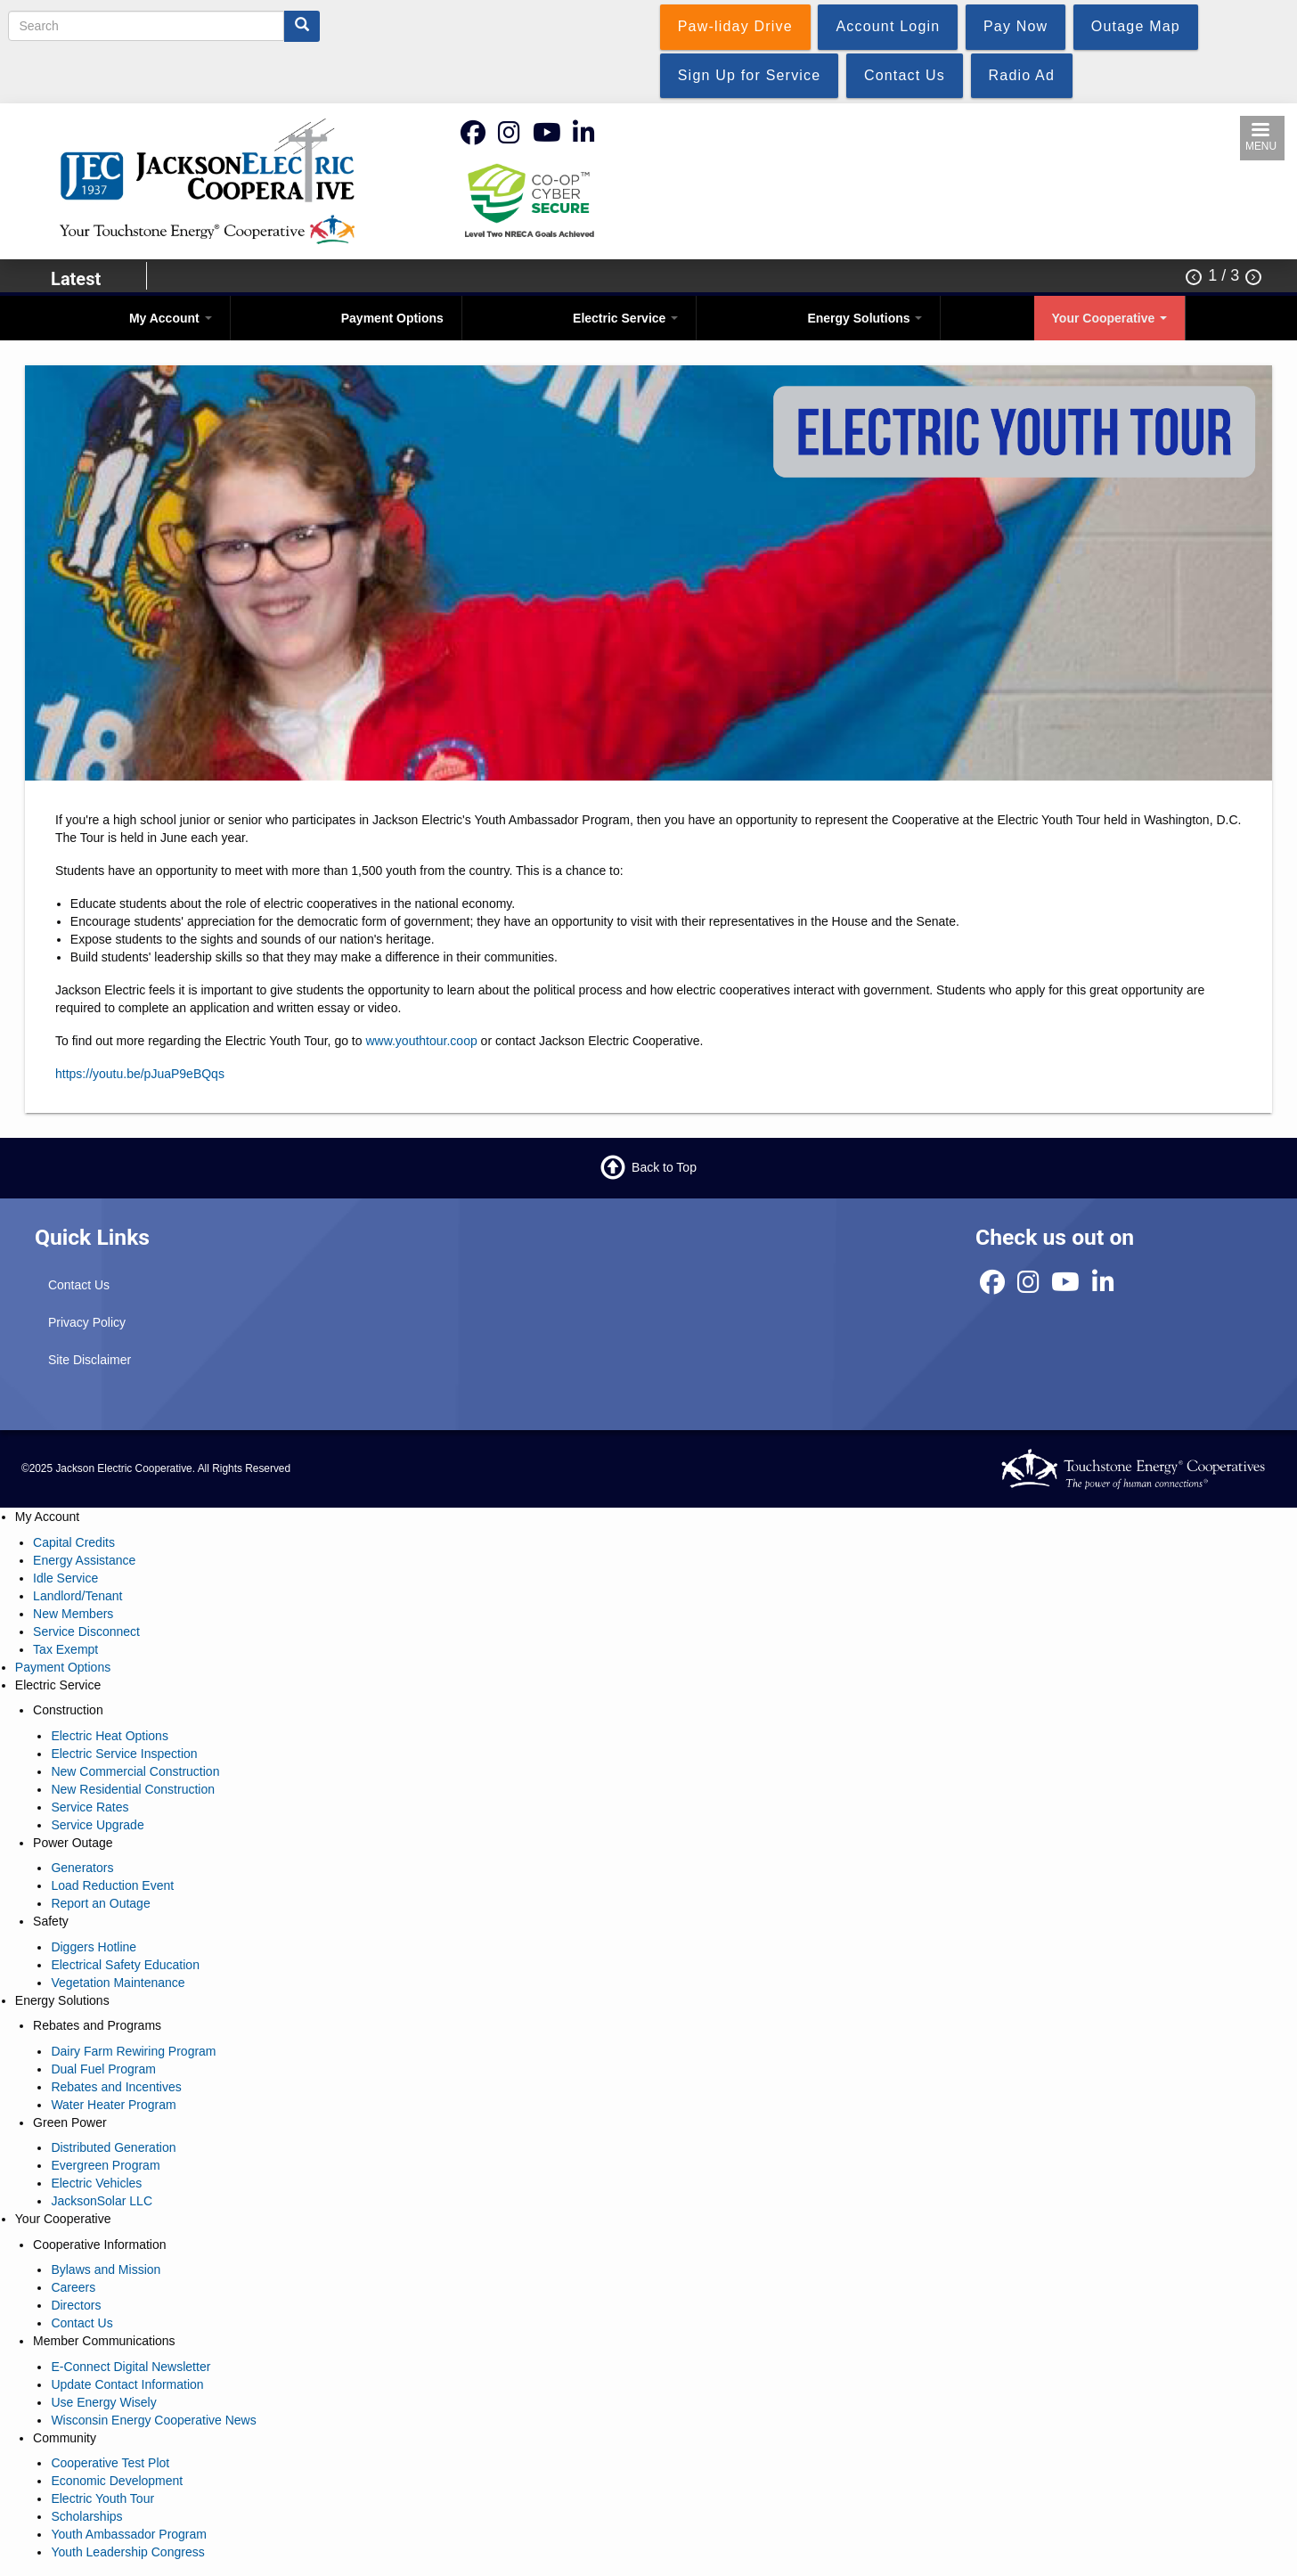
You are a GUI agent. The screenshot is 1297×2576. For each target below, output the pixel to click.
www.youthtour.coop (421, 1041)
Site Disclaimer (89, 1360)
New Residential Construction (133, 1789)
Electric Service (625, 318)
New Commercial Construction (135, 1771)
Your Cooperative (1110, 318)
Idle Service (65, 1578)
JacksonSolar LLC (101, 2201)
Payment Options (392, 318)
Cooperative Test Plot (110, 2463)
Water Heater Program (113, 2105)
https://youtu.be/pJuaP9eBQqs (139, 1074)
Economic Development (117, 2481)
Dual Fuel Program (103, 2069)
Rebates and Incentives (116, 2087)
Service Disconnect (86, 1631)
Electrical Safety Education (125, 1965)
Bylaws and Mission (105, 2269)
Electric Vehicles (96, 2183)
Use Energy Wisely (103, 2402)
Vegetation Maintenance (117, 1982)
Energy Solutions (864, 318)
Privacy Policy (87, 1322)
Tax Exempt (65, 1649)
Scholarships (86, 2516)
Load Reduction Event (112, 1885)
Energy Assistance (84, 1560)
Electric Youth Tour (102, 2498)
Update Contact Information (127, 2384)
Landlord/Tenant (77, 1596)
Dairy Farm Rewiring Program (133, 2051)
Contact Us (79, 1285)
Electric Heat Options (109, 1736)
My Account (170, 318)
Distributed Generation (113, 2147)
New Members (73, 1614)
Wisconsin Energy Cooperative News (153, 2420)
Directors (76, 2305)
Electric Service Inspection (124, 1753)
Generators (82, 1867)
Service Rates (89, 1807)
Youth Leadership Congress (127, 2552)
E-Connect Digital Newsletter (130, 2366)
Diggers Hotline (93, 1947)
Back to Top (664, 1167)
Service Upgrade (97, 1825)
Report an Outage (100, 1903)
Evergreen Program (105, 2165)
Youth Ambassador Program (129, 2534)
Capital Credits (74, 1542)
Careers (73, 2287)
